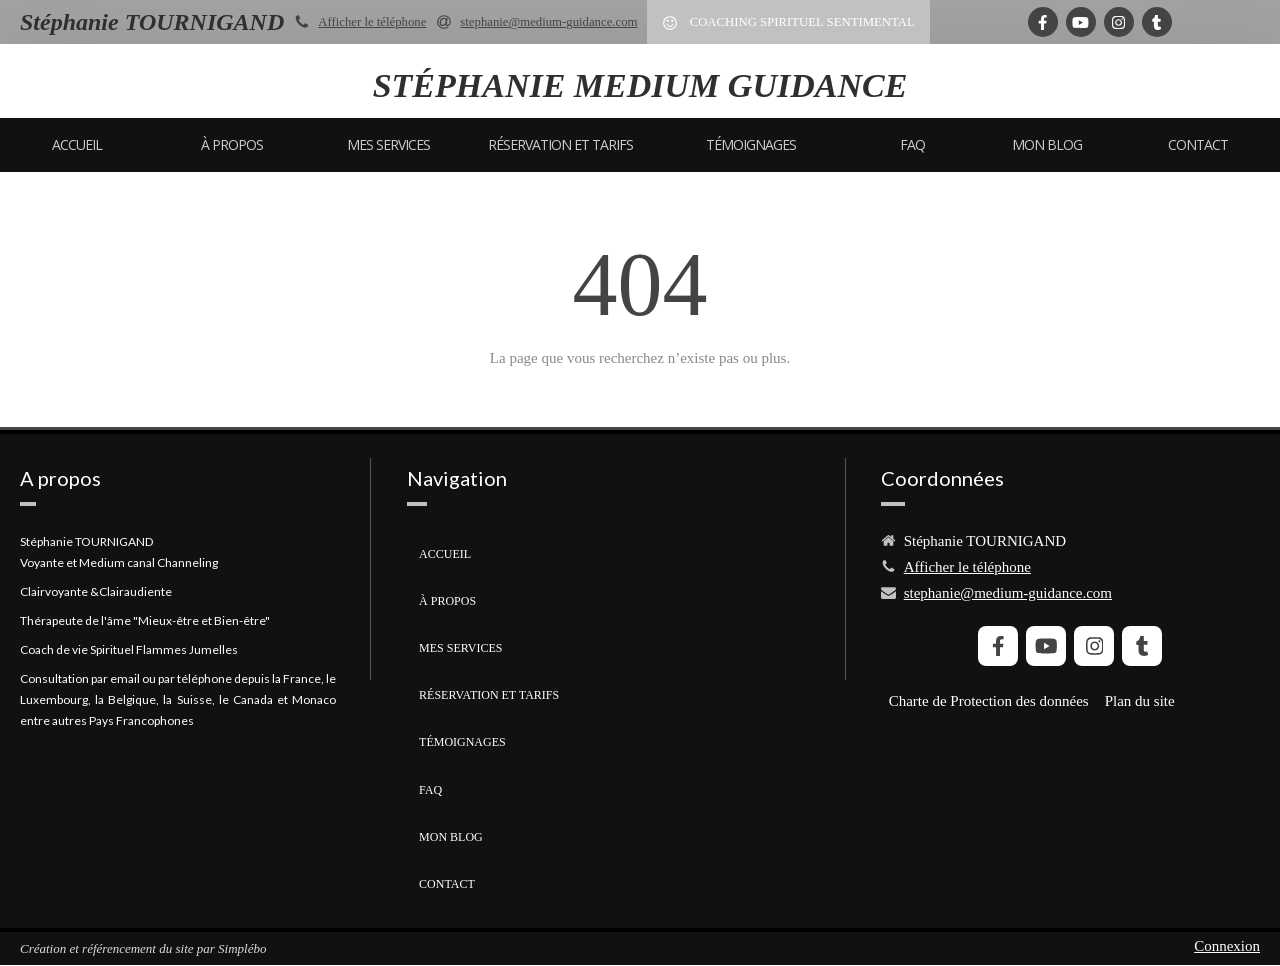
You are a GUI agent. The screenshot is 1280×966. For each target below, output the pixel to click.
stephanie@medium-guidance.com (1008, 593)
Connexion (1227, 946)
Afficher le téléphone (372, 22)
